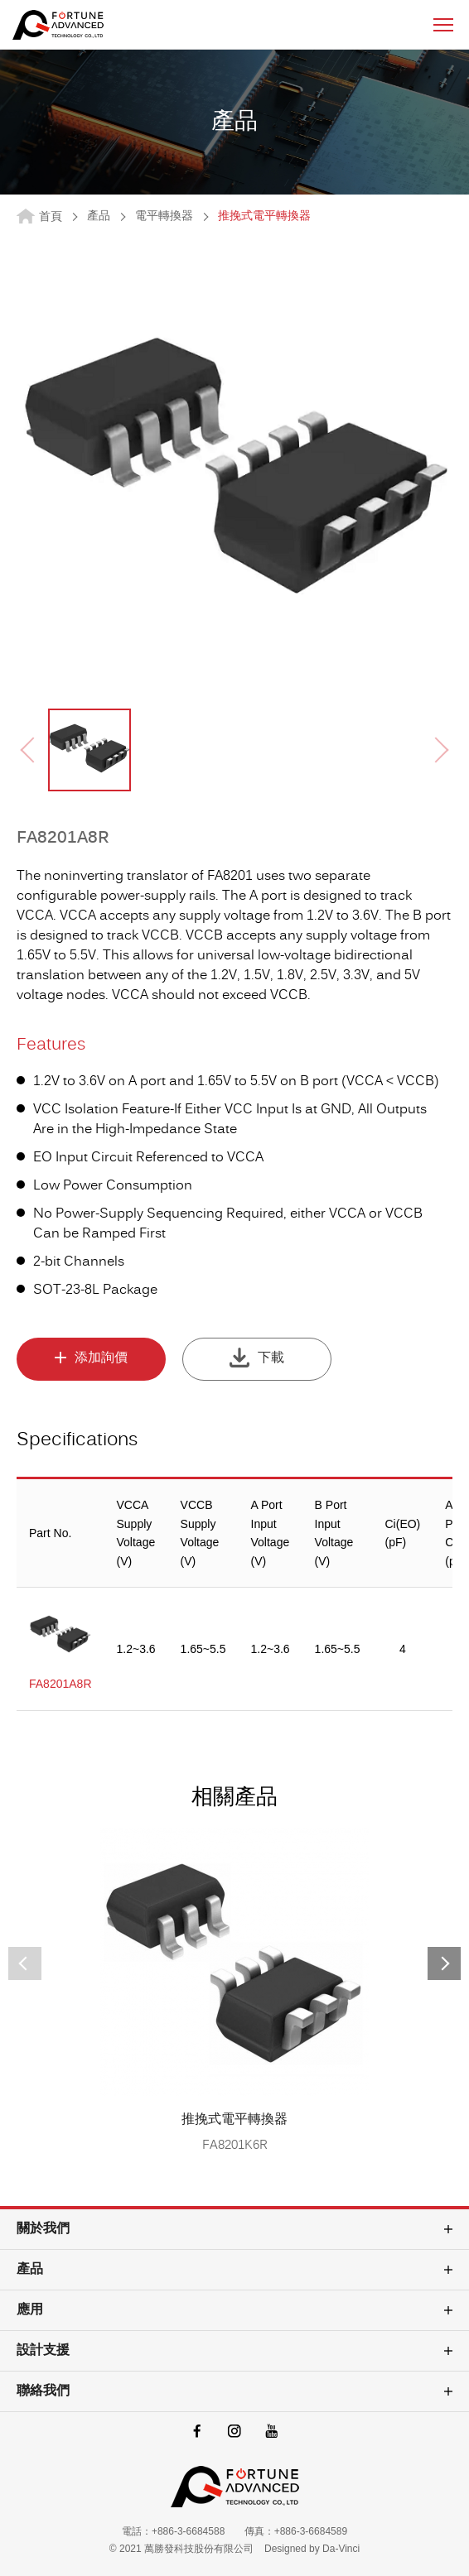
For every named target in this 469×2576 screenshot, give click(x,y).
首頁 (50, 217)
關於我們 (43, 2229)
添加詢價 (101, 1358)
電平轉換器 (164, 217)
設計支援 (43, 2351)
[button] (444, 1963)
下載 (271, 1358)
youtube (272, 2430)
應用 (30, 2310)
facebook (197, 2430)
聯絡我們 (43, 2391)
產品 (98, 217)
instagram (234, 2430)
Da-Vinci (341, 2548)
